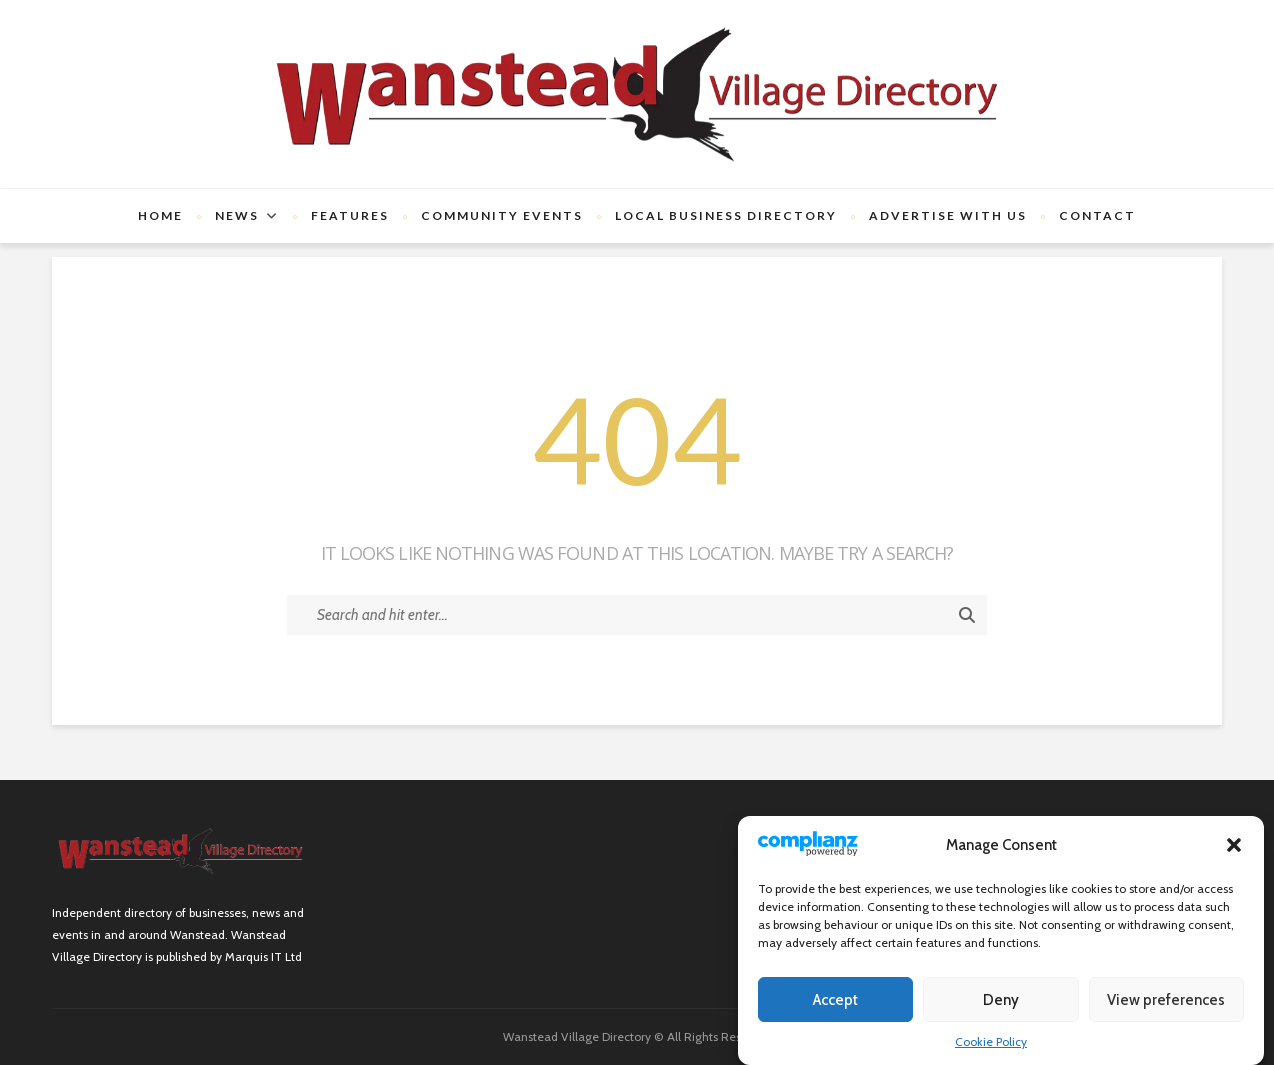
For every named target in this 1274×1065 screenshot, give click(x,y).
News (237, 215)
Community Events (502, 215)
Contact (1097, 215)
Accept (835, 1000)
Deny (1001, 1000)
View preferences (1166, 1000)
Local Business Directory (726, 215)
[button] (1234, 845)
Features (350, 215)
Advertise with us (948, 215)
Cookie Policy (991, 1041)
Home (160, 215)
